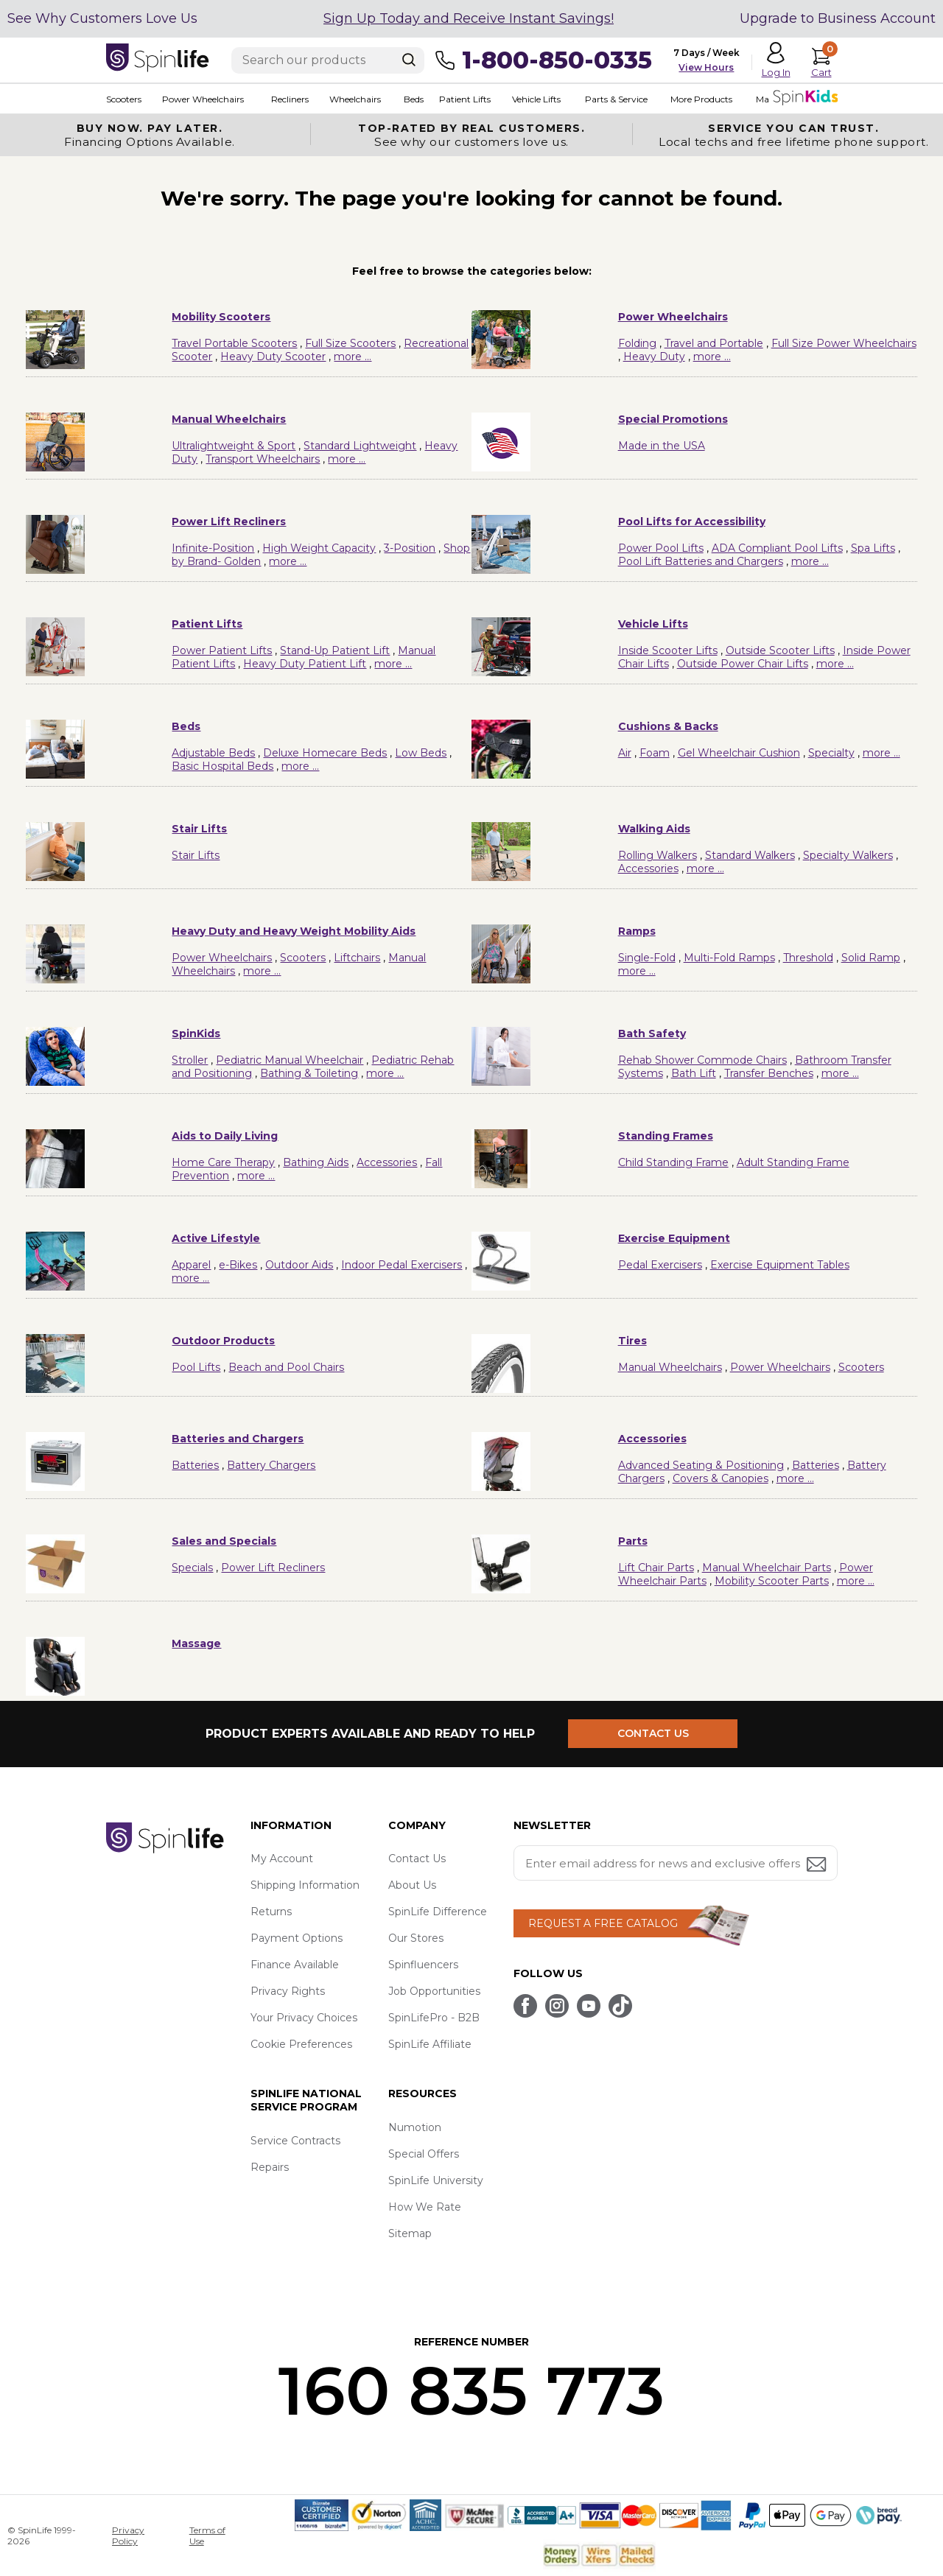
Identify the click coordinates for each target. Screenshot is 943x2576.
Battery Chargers (271, 1465)
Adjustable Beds (213, 752)
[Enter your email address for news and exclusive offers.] (675, 1863)
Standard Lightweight (360, 445)
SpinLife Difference (437, 1911)
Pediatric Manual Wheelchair (289, 1060)
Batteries (195, 1465)
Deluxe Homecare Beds (325, 752)
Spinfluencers (423, 1964)
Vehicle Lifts (536, 99)
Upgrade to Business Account (838, 18)
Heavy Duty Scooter (273, 356)
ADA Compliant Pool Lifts (777, 548)
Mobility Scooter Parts (772, 1580)
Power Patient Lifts (222, 650)
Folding (637, 343)
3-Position (409, 548)
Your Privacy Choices (303, 2017)
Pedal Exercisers (660, 1264)
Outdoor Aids (299, 1264)
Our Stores (416, 1938)
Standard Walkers (750, 855)
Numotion (414, 2127)
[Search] (409, 59)
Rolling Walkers (657, 855)
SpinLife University (435, 2180)
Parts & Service (616, 99)
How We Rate (424, 2207)
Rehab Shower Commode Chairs (702, 1060)
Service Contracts (295, 2140)
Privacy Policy (128, 2535)
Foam (654, 752)
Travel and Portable (714, 343)
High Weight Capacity (319, 548)
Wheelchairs (355, 99)
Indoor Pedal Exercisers (401, 1264)
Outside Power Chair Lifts (742, 663)
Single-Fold (647, 957)
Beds (414, 99)
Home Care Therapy (223, 1162)
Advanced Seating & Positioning (701, 1465)
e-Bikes (238, 1264)
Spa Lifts (873, 548)
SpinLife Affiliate (430, 2044)
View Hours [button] (706, 67)
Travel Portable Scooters (234, 343)
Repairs (269, 2167)
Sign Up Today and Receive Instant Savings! (468, 18)
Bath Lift (693, 1073)
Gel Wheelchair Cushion (739, 752)
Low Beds (420, 752)
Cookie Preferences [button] (301, 2044)
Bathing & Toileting (309, 1073)
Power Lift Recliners (273, 1567)
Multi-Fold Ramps (729, 957)
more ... (352, 356)
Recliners (290, 99)
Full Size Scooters (350, 343)
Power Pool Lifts (661, 548)
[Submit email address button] (818, 1865)
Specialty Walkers (848, 855)
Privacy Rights (287, 1991)
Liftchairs (357, 957)
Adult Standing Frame (793, 1162)
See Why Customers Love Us (102, 18)
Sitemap (410, 2233)
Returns (271, 1911)
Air (624, 752)
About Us (412, 1885)
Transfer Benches (768, 1073)
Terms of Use (207, 2535)
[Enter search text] (327, 60)
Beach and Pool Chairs (286, 1367)
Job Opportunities (434, 1991)
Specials (192, 1567)
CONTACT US (653, 1733)
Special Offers (423, 2154)
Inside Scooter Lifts (668, 650)
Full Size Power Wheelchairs (843, 343)
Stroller (190, 1060)
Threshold (808, 957)
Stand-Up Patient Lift (335, 650)
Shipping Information (305, 1885)
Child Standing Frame (673, 1162)
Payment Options (296, 1938)
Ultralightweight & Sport (233, 445)
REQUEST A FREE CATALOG (603, 1923)
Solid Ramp (870, 957)
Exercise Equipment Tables (779, 1264)
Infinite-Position (213, 548)
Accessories (648, 868)
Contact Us (417, 1858)
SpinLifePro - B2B (434, 2017)
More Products (701, 99)
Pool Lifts (196, 1367)
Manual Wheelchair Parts (766, 1567)
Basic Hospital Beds (222, 766)
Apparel (191, 1264)
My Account (281, 1858)
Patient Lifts (465, 99)
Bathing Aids (315, 1162)
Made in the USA (661, 445)
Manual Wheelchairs (670, 1367)
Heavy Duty (654, 356)
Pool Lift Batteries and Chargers (700, 561)
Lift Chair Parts (656, 1567)
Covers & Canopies (720, 1478)
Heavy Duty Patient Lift (304, 663)
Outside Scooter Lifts (780, 650)
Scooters (123, 99)
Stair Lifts (196, 855)
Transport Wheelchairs (263, 459)
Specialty (831, 752)
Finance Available (294, 1964)
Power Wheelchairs (203, 99)
